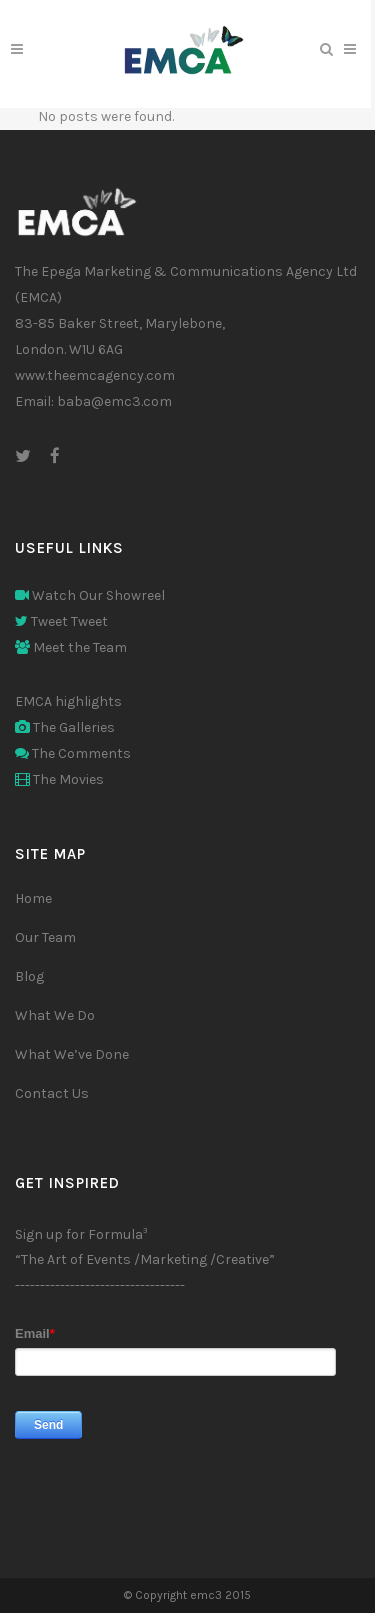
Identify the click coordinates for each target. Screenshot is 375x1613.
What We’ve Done (72, 1054)
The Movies (59, 779)
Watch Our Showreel (90, 595)
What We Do (55, 1015)
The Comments (73, 753)
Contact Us (52, 1093)
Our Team (45, 937)
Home (33, 898)
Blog (29, 976)
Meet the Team (71, 647)
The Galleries (65, 727)
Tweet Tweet (61, 621)
